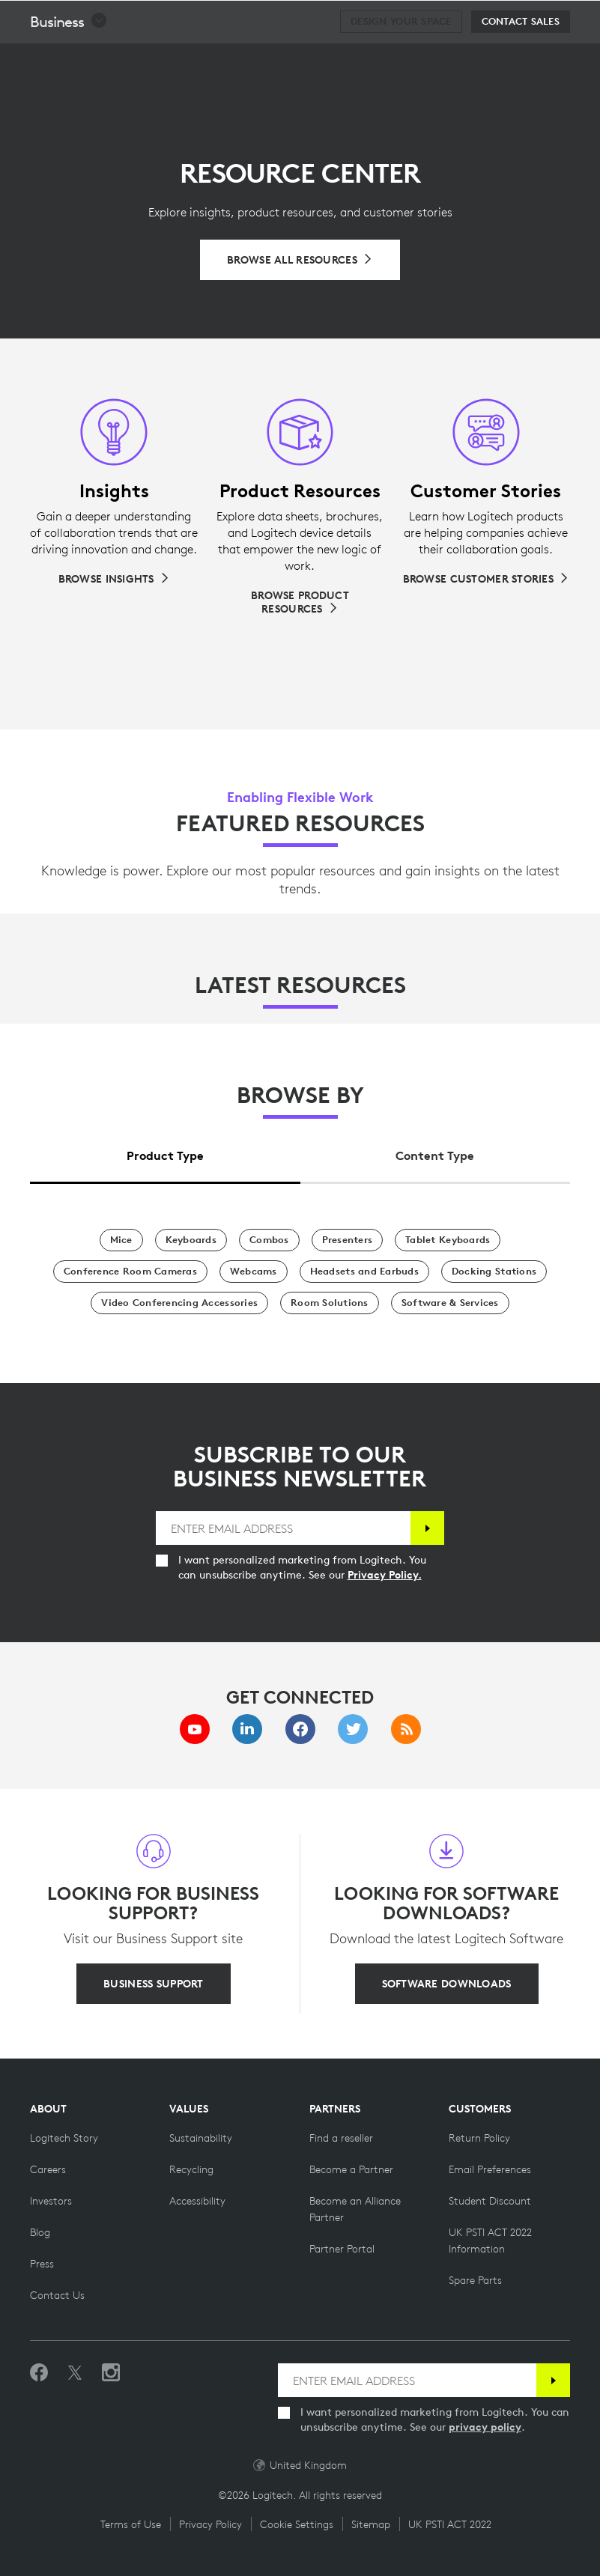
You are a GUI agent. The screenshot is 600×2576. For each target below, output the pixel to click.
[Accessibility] (197, 2201)
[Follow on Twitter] (75, 2373)
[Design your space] (400, 59)
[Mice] (121, 1240)
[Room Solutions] (329, 1303)
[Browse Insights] (114, 579)
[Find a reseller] (341, 2138)
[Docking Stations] (494, 1271)
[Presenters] (348, 1240)
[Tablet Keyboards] (447, 1240)
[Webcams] (253, 1271)
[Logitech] (108, 18)
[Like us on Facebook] (39, 2373)
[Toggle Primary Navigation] (582, 18)
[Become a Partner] (351, 2169)
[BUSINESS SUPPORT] (153, 1983)
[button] (69, 59)
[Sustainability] (200, 2138)
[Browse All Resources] (300, 260)
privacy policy (485, 2427)
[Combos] (269, 1240)
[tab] (165, 1151)
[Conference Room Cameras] (130, 1271)
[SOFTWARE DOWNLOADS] (447, 1983)
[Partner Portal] (342, 2248)
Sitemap (370, 2524)
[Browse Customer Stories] (486, 579)
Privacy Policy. (385, 1575)
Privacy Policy (210, 2524)
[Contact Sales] (520, 59)
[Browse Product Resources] (300, 602)
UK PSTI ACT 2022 (449, 2524)
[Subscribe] (427, 1528)
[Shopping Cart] (541, 18)
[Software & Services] (450, 1303)
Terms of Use (130, 2524)
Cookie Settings (296, 2524)
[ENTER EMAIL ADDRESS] (283, 1528)
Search (495, 19)
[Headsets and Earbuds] (364, 1271)
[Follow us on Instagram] (111, 2373)
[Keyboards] (191, 1240)
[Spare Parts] (475, 2280)
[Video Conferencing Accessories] (179, 1303)
